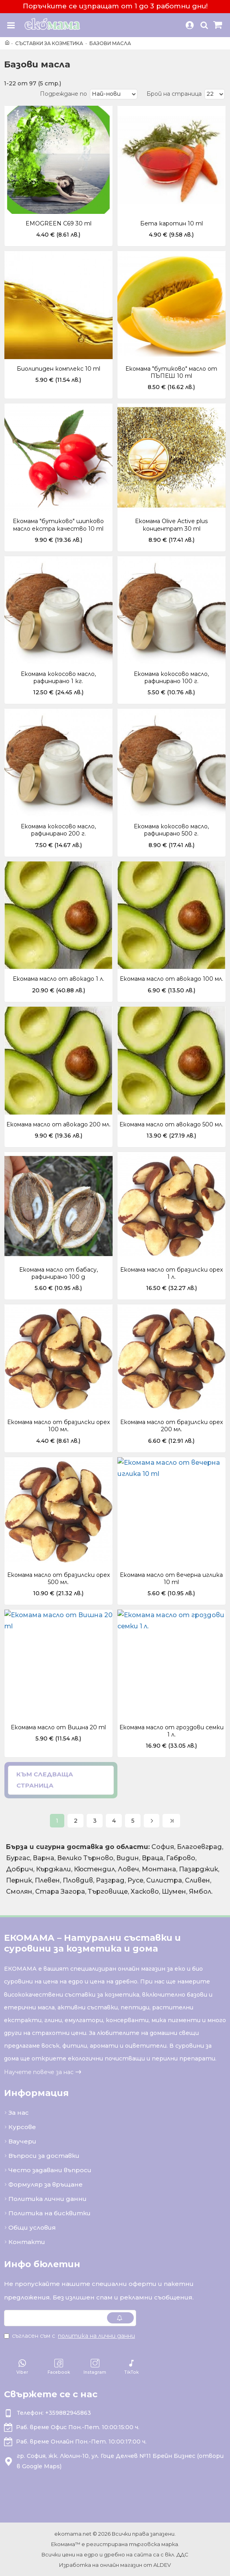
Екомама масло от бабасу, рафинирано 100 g (58, 1273)
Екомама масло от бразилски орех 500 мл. (58, 1578)
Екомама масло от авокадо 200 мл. (58, 1124)
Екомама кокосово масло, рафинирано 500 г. (171, 830)
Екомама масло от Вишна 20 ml (58, 1727)
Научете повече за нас (38, 2072)
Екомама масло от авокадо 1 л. (58, 978)
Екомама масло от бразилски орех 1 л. (171, 1273)
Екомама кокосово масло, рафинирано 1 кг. (58, 677)
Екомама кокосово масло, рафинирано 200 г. (58, 830)
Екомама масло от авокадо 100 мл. (171, 978)
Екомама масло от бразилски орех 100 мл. (58, 1425)
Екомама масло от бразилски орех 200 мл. (171, 1425)
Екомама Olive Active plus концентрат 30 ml (171, 525)
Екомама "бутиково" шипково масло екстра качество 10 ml (58, 525)
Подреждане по (63, 93)
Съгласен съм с (70, 2335)
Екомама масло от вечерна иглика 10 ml (171, 1578)
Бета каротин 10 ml (171, 223)
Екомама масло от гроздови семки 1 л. (171, 1731)
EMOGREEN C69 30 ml (58, 223)
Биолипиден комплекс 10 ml (58, 368)
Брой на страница (174, 93)
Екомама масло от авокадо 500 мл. (171, 1124)
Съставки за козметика (49, 43)
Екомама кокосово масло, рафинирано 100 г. (171, 677)
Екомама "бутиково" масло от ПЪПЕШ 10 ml (171, 372)
